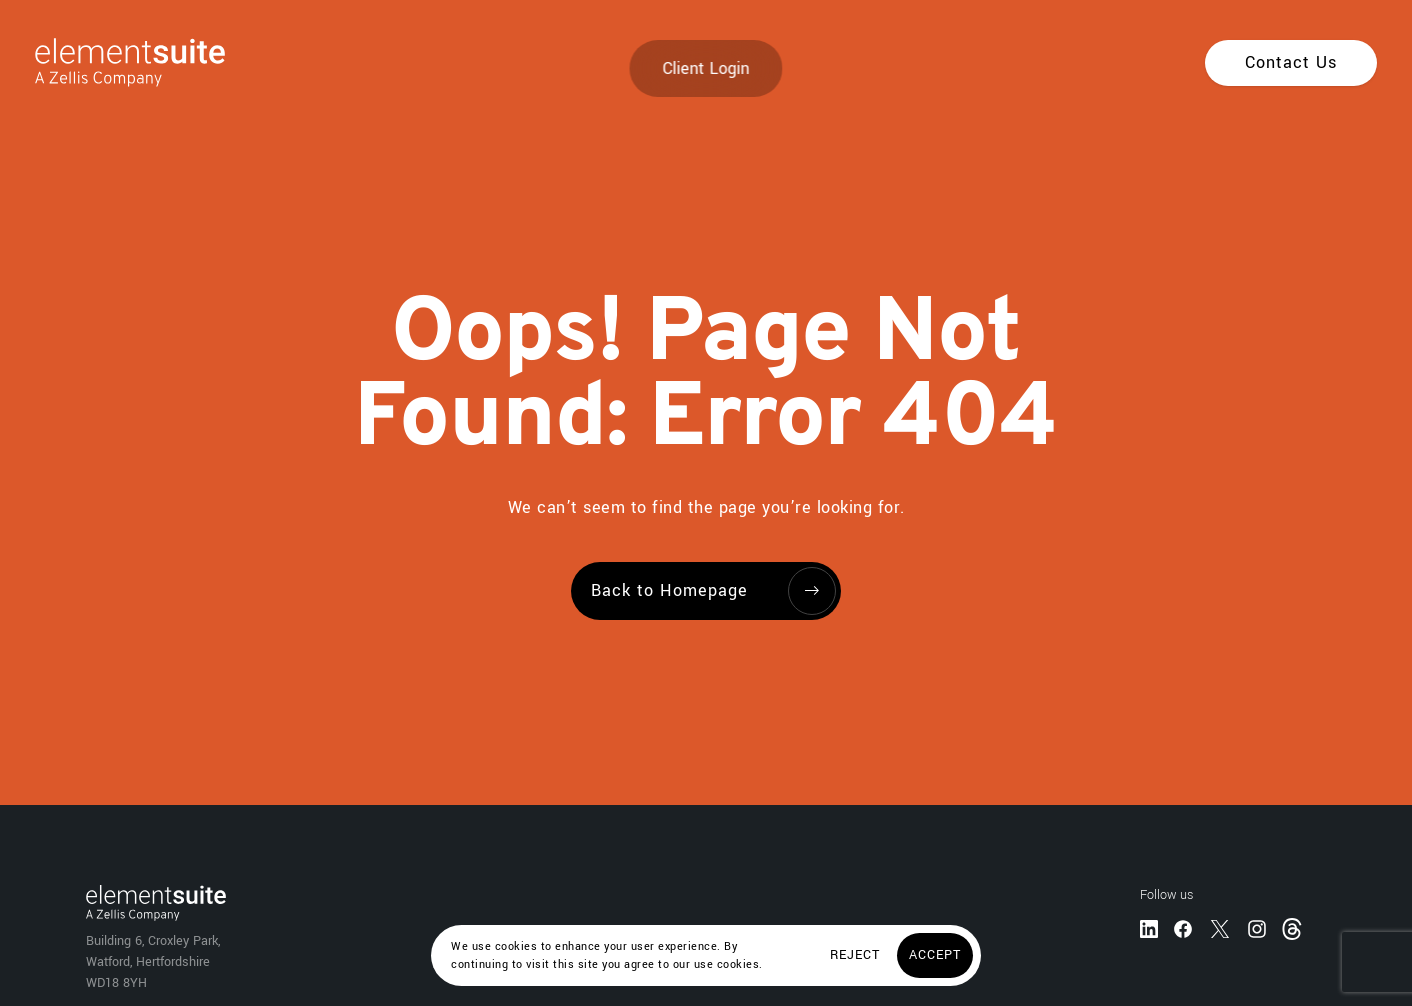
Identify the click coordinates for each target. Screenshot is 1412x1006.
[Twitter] (1220, 928)
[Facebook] (1183, 928)
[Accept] (935, 955)
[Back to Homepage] (706, 591)
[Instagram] (1257, 928)
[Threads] (1294, 927)
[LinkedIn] (1149, 928)
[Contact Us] (1291, 63)
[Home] (112, 62)
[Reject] (855, 955)
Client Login (706, 68)
